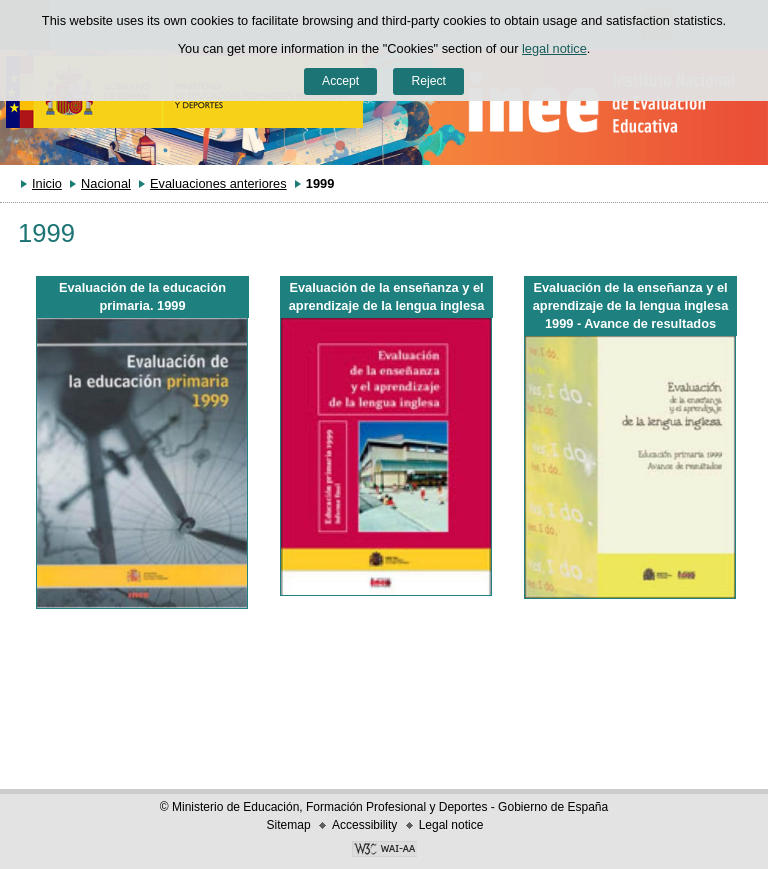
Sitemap (289, 825)
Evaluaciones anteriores (218, 183)
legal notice (554, 48)
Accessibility (364, 825)
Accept (340, 81)
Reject (428, 81)
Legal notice (451, 825)
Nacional (106, 183)
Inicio (47, 183)
